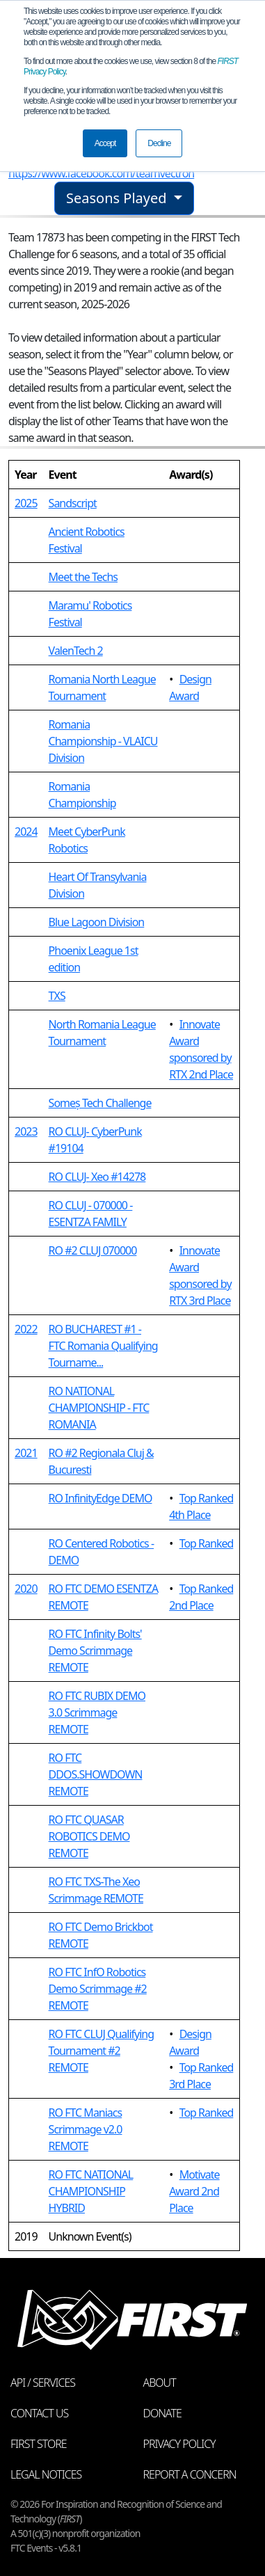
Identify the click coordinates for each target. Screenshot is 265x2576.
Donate (162, 2413)
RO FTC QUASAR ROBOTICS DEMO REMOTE (89, 1836)
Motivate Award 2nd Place (194, 2191)
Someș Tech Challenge (100, 1103)
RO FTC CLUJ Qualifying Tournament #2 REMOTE (101, 2050)
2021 (26, 1453)
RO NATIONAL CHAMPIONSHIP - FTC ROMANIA (99, 1407)
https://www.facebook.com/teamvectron (101, 173)
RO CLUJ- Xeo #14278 (97, 1176)
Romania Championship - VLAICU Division (103, 741)
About (159, 2382)
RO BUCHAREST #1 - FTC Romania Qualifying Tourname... (103, 1345)
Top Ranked (206, 1543)
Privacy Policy (179, 2443)
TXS (57, 995)
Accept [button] (105, 143)
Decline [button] (158, 143)
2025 (26, 503)
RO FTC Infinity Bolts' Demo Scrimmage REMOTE (95, 1650)
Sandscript (73, 503)
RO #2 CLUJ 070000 (93, 1250)
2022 (26, 1329)
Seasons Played (118, 198)
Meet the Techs (83, 577)
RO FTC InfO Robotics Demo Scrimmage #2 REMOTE (98, 1988)
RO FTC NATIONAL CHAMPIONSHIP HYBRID (91, 2191)
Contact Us (39, 2413)
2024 (26, 831)
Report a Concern (189, 2474)
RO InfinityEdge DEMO (100, 1498)
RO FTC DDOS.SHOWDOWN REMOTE (96, 1774)
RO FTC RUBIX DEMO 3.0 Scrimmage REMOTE (97, 1712)
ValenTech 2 (76, 650)
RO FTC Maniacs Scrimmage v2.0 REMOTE (85, 2129)
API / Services (42, 2382)
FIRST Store (38, 2443)
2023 (26, 1131)
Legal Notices (45, 2474)
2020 (26, 1588)
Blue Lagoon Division (97, 922)
